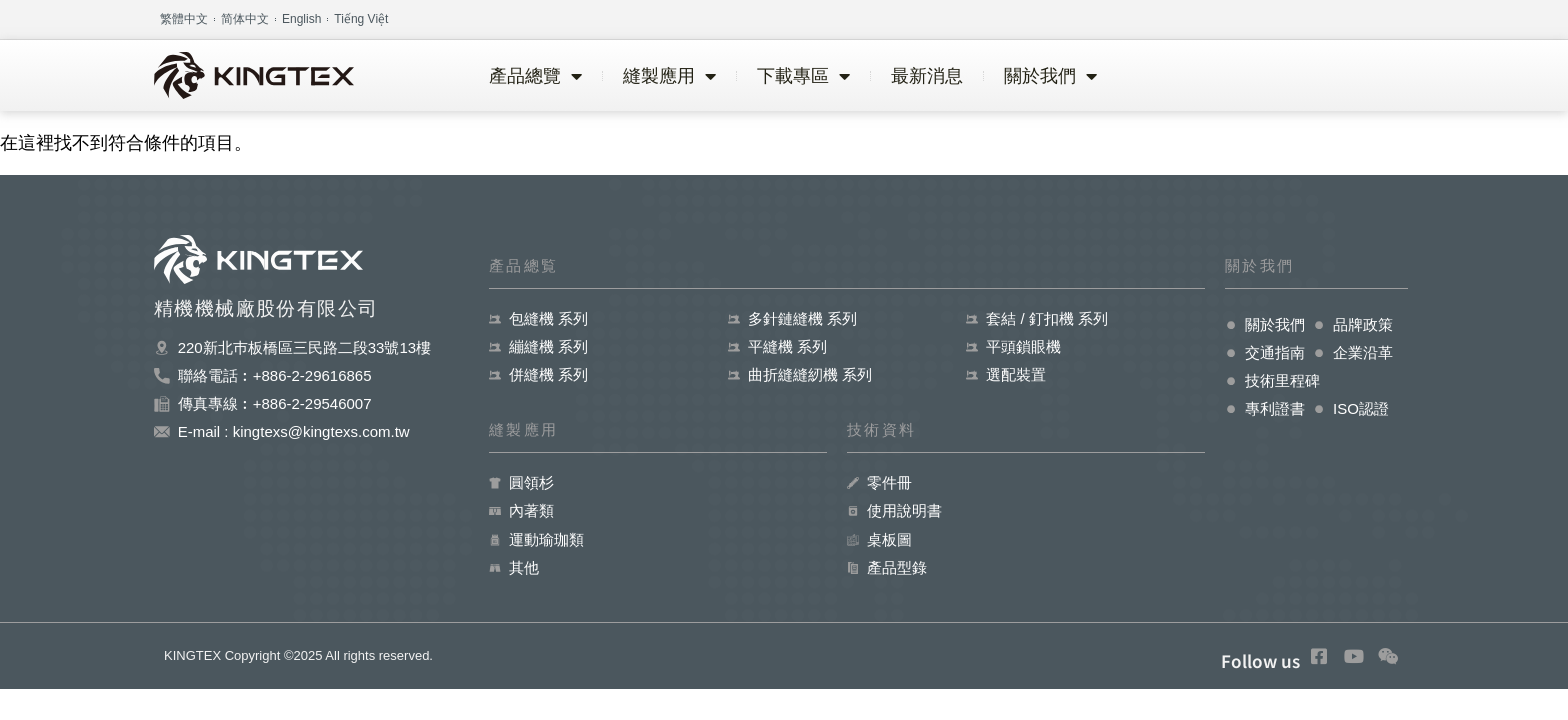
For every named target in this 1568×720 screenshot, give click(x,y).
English (301, 19)
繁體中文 (184, 19)
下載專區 (803, 76)
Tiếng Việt (361, 19)
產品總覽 (535, 76)
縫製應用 (669, 76)
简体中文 (245, 19)
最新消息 (927, 76)
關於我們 (1050, 76)
